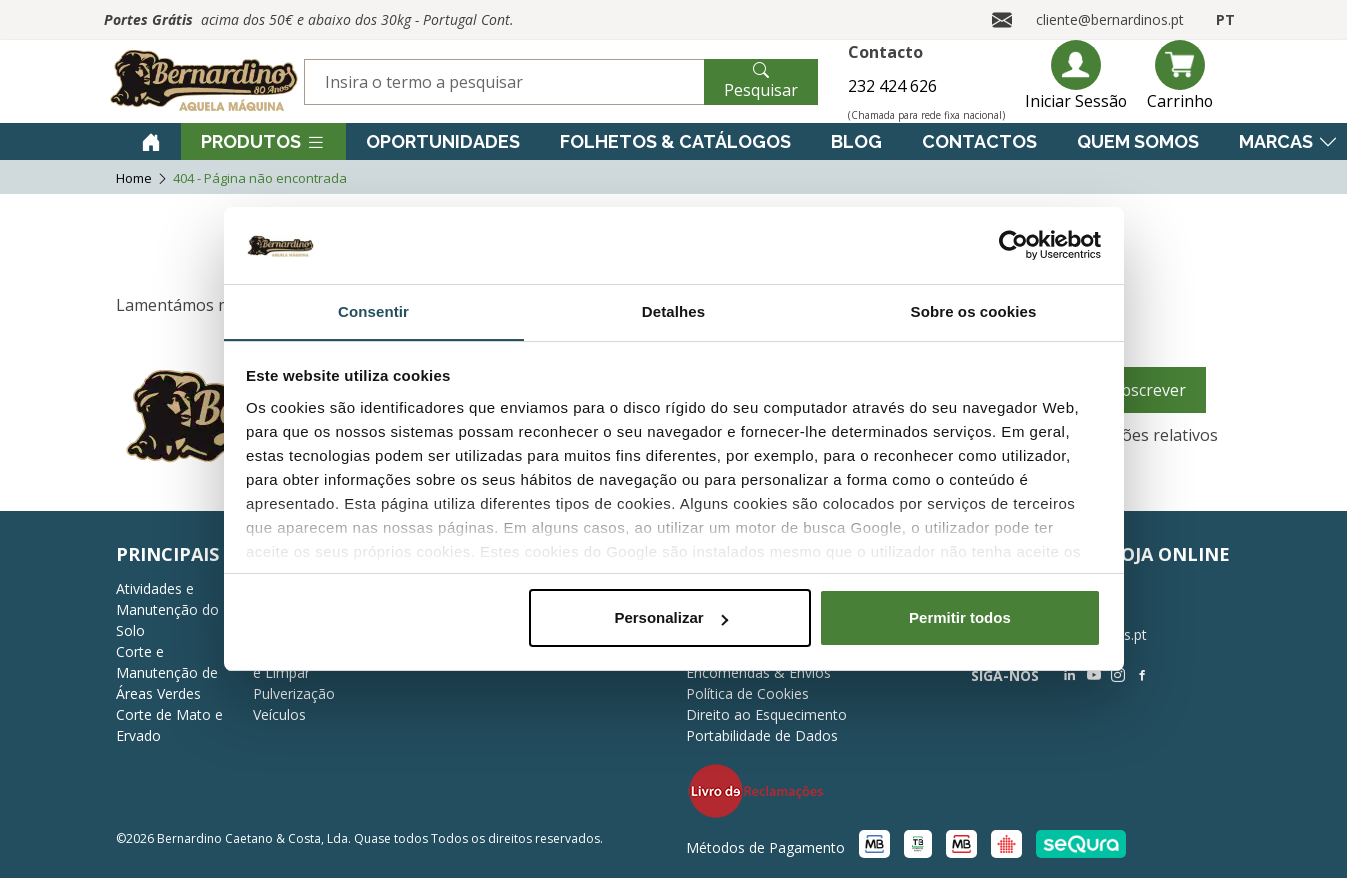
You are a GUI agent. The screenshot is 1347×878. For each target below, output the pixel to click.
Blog (856, 141)
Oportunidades (443, 141)
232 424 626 (891, 86)
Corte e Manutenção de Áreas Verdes (167, 672)
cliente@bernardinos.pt (1110, 19)
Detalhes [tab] (673, 310)
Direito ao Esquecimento (766, 714)
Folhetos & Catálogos (675, 141)
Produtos (263, 141)
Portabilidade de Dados (762, 735)
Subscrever (1144, 390)
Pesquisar (761, 80)
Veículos (279, 714)
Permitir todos (960, 618)
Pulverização (294, 693)
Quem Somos (1138, 141)
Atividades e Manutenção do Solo (167, 609)
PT (1225, 19)
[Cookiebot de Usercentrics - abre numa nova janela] (1013, 245)
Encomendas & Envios (758, 672)
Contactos (979, 141)
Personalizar (670, 618)
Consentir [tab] (373, 310)
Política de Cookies (747, 693)
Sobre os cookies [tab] (974, 310)
